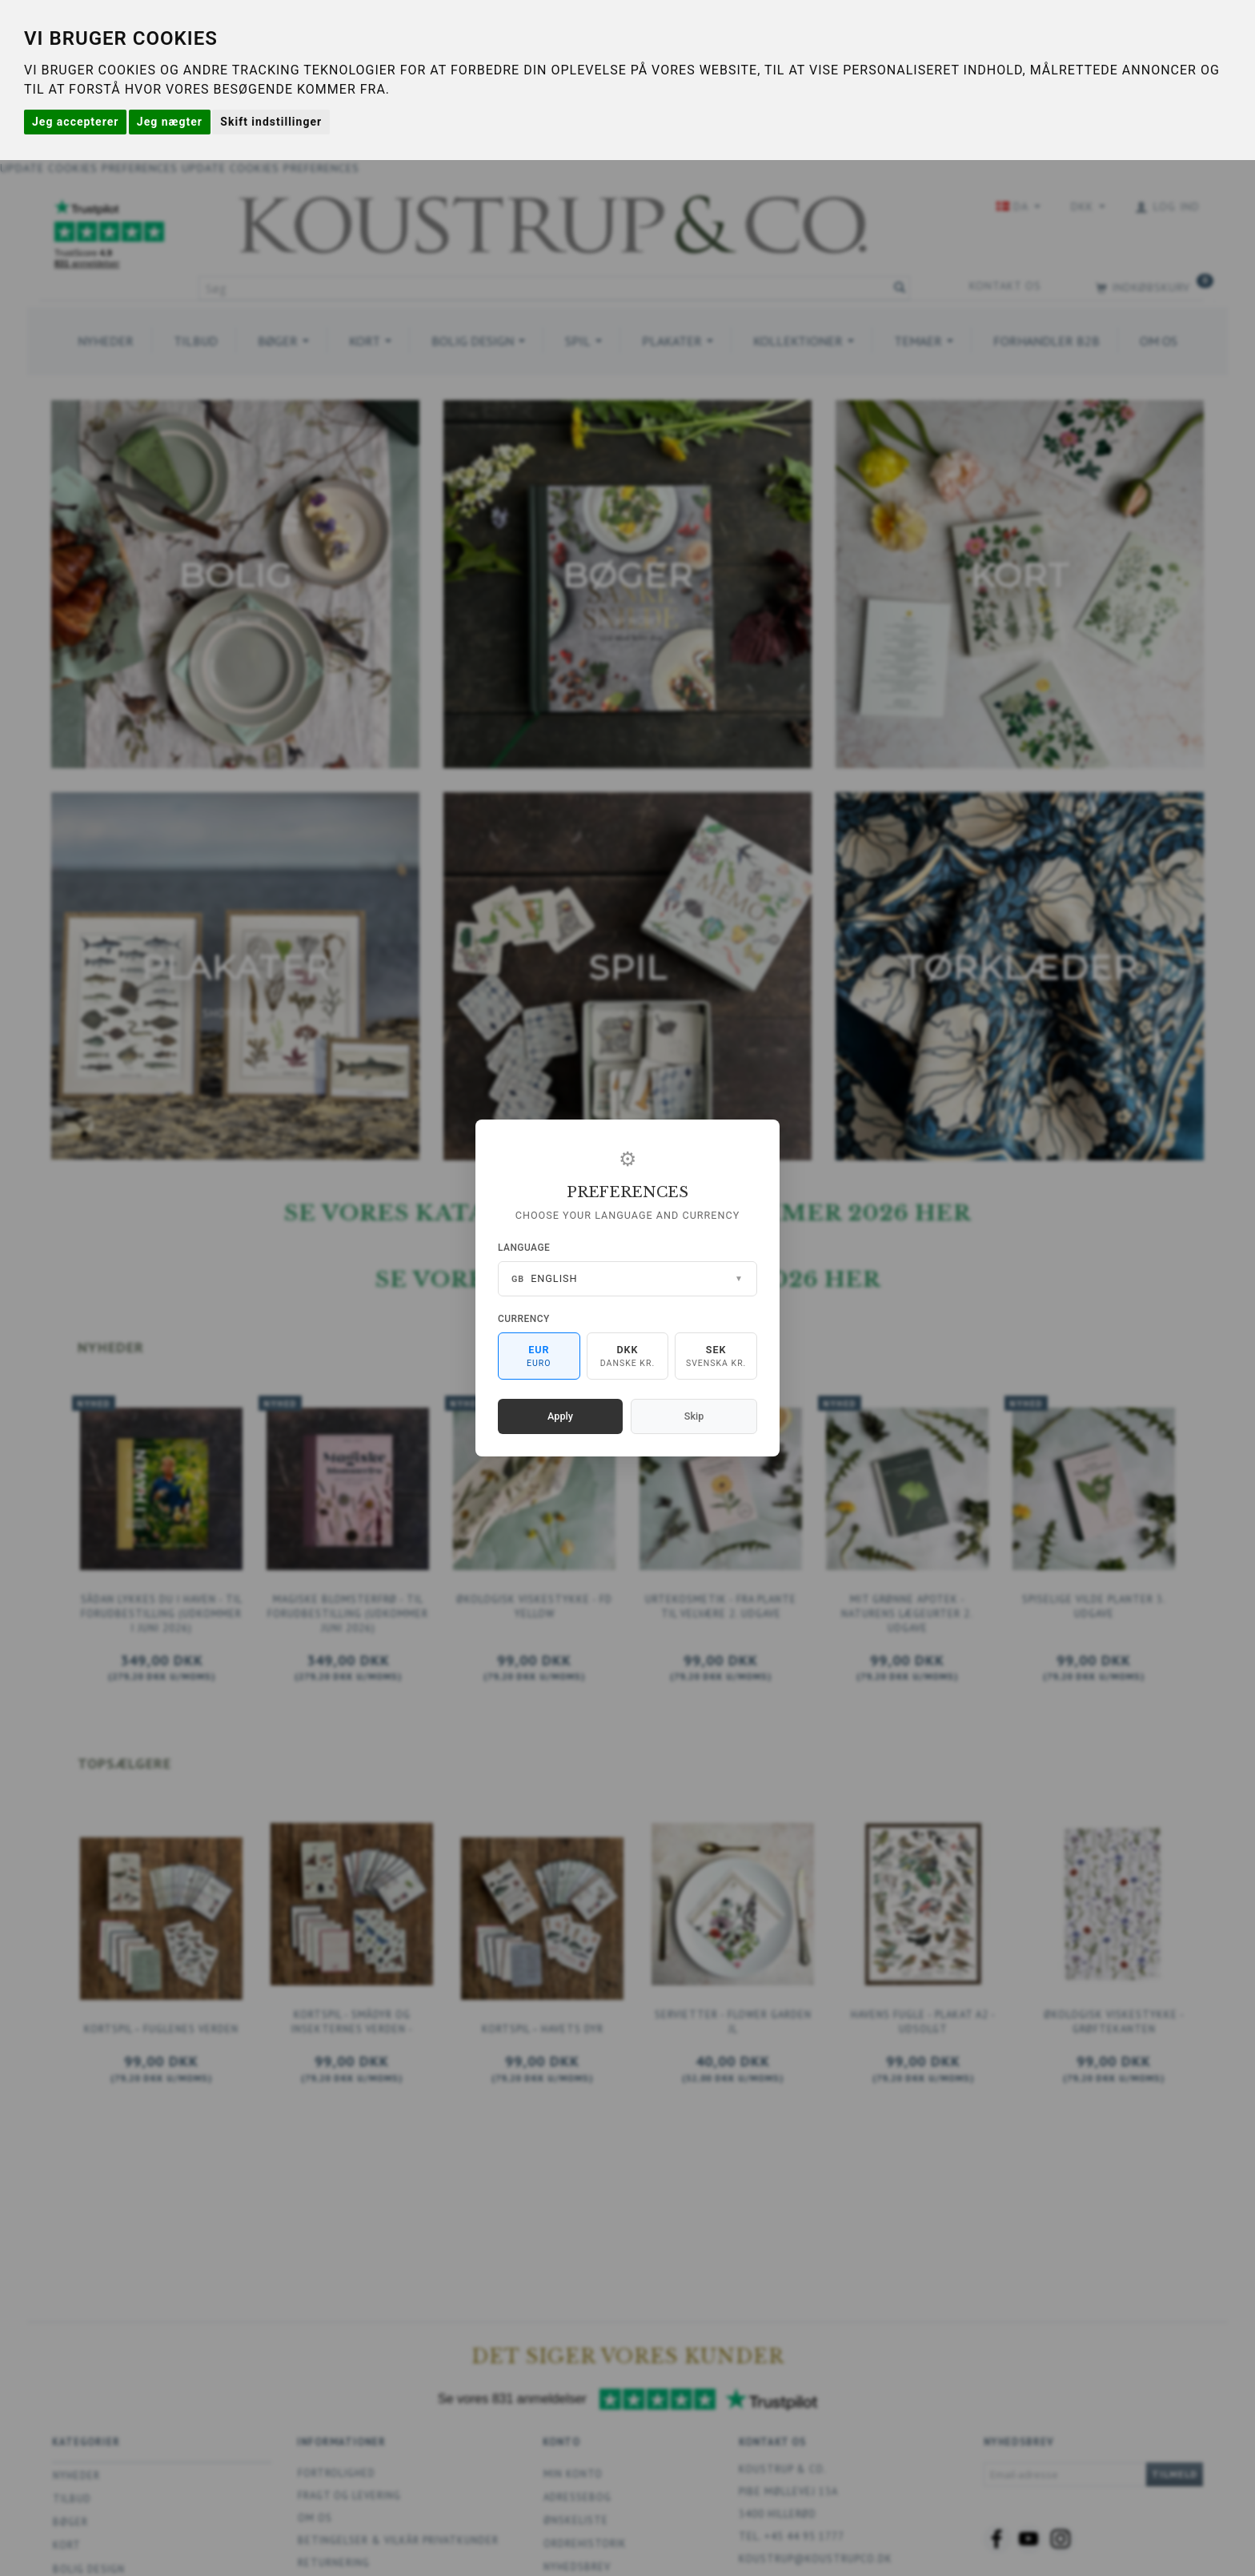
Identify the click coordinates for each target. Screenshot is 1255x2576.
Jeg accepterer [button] (75, 121)
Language (524, 1247)
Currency (524, 1318)
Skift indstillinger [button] (271, 121)
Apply (560, 1416)
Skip (694, 1416)
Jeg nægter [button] (169, 121)
